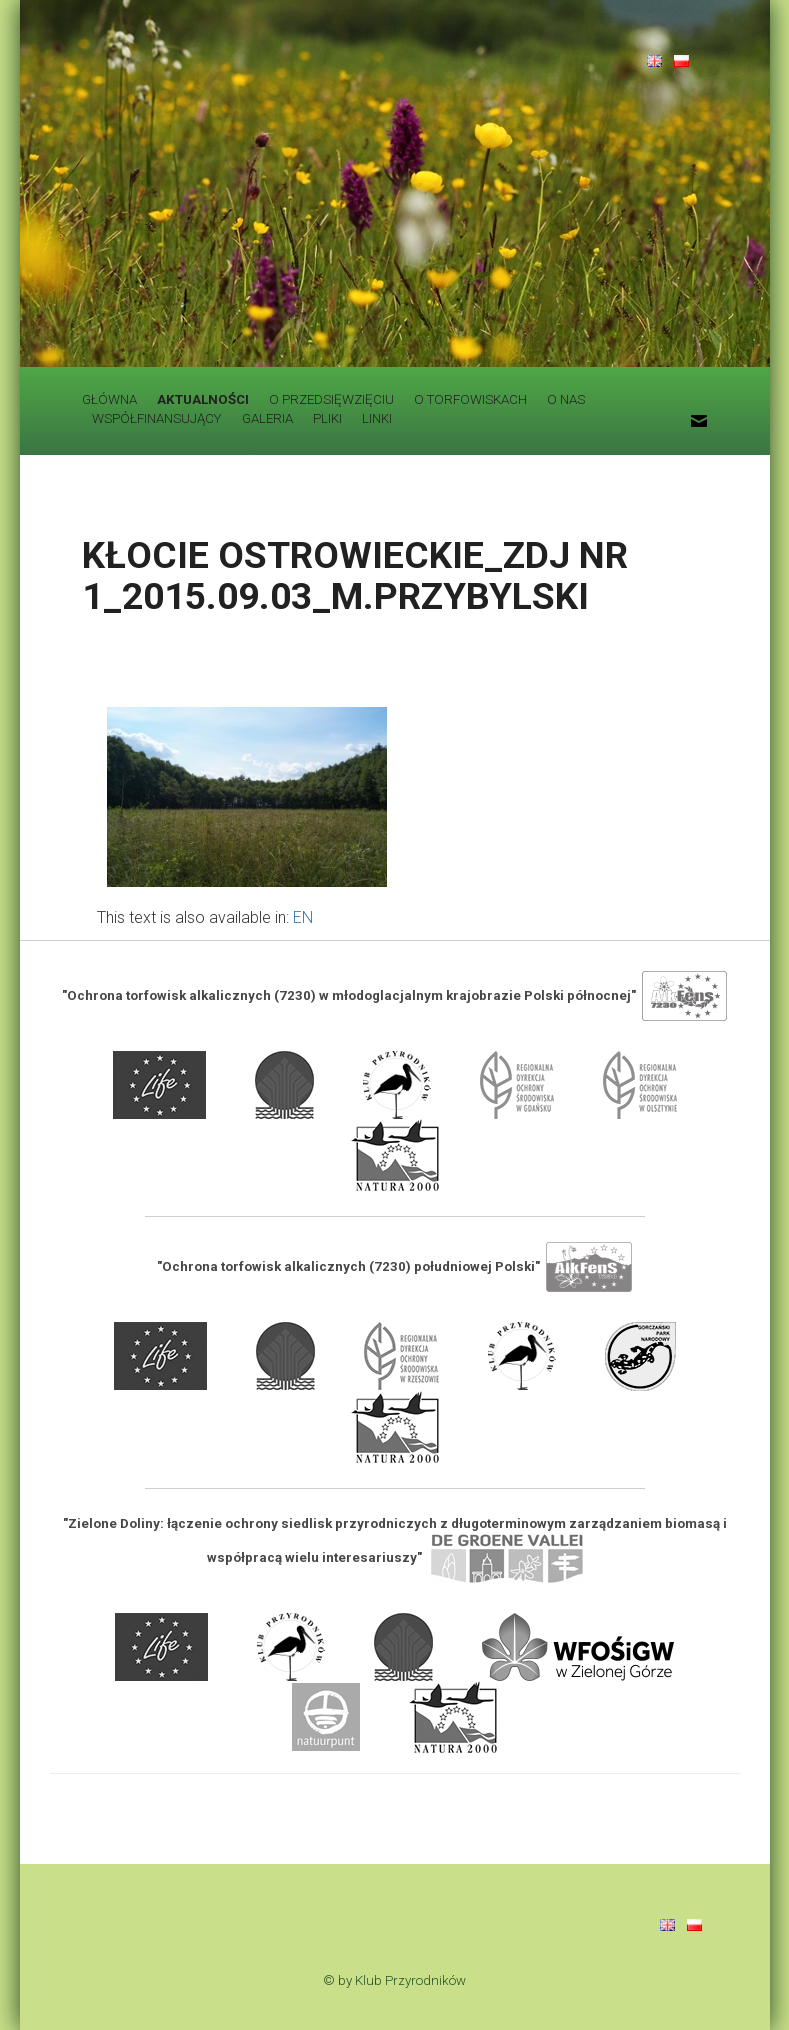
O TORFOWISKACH (470, 399)
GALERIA (267, 418)
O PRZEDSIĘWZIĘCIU (331, 399)
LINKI (377, 418)
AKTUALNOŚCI (203, 399)
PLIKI (327, 418)
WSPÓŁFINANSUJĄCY (157, 418)
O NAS (566, 399)
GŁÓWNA (109, 399)
